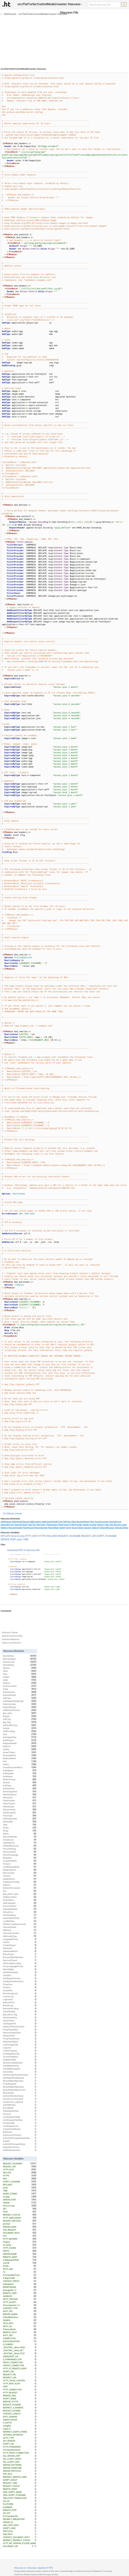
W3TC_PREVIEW (20, 2299)
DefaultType (20, 1954)
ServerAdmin (20, 2020)
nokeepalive (20, 2284)
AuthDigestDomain (20, 2053)
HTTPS (42, 1536)
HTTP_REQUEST (20, 2392)
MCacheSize (20, 2092)
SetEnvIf (95, 1528)
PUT (20, 2235)
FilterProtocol (64, 1525)
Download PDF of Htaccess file (23, 1550)
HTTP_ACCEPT (20, 2302)
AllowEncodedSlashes (20, 2062)
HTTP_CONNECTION (20, 2389)
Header (86, 1525)
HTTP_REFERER (20, 2238)
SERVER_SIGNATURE (20, 2468)
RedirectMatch (20, 1758)
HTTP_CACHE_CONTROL (20, 2380)
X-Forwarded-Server (20, 2449)
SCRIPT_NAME (20, 2398)
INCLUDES (52, 1536)
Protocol (20, 1863)
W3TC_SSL (20, 2311)
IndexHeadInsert (20, 1951)
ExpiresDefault (20, 1525)
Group (20, 1830)
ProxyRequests (20, 2083)
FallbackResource (20, 1845)
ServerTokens (78, 1528)
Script (68, 1528)
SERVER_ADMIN (20, 2314)
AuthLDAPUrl (20, 2002)
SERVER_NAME (20, 2254)
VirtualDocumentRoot (20, 1767)
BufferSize (20, 2132)
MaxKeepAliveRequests (20, 2077)
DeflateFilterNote (20, 1972)
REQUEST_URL (20, 2374)
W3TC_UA (20, 2326)
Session (87, 1528)
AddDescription (20, 1897)
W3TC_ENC (20, 2269)
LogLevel (20, 2047)
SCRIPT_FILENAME (106, 1536)
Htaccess (32, 2568)
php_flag (113, 1525)
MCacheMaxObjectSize (20, 2086)
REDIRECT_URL (20, 2377)
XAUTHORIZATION (20, 2341)
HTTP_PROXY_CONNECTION (20, 2452)
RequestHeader (15, 1528)
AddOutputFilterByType (52, 1522)
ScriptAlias (20, 1990)
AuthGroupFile (20, 1812)
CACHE (20, 2263)
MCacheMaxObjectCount (20, 2089)
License (18, 1513)
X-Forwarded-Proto (20, 2275)
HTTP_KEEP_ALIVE (20, 2383)
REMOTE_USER (20, 2293)
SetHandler (20, 1821)
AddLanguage (20, 1903)
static (20, 1539)
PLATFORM (20, 2504)
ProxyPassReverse (20, 2038)
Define (20, 1833)
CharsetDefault (20, 1927)
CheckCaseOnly (20, 2017)
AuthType (20, 1785)
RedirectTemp (20, 1779)
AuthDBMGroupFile (20, 2068)
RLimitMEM (20, 2108)
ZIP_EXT (20, 2513)
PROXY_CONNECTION (20, 2362)
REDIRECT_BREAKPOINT (20, 2519)
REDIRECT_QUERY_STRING (20, 2431)
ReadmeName (20, 1869)
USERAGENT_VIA (20, 2356)
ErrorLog (20, 2114)
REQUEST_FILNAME (20, 2404)
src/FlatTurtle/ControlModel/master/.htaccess (42, 14)
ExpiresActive (115, 1522)
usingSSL (20, 2425)
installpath (20, 2507)
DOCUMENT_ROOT (20, 2232)
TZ (20, 2272)
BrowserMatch (83, 1522)
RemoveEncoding (20, 2008)
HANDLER (20, 2296)
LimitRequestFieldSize (20, 2120)
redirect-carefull (20, 2419)
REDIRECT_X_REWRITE (20, 2407)
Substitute (20, 1948)
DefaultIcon (20, 1912)
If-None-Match (20, 2329)
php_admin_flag (20, 2014)
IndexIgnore (20, 1770)
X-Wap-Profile (20, 2278)
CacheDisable (20, 2011)
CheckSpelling (20, 1915)
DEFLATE (5, 1536)
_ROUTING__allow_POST (20, 2353)
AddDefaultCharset (20, 1522)
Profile (20, 2266)
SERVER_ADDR (20, 2226)
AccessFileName (20, 2056)
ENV (20, 2178)
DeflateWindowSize (20, 2150)
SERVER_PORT (8, 1539)
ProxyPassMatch (20, 2029)
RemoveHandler (20, 1836)
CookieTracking (20, 2050)
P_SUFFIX (20, 2422)
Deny (92, 1522)
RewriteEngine (41, 1528)
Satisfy (62, 1528)
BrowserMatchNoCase (20, 1957)
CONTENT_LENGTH (20, 2413)
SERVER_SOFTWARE (20, 2464)
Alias (20, 1824)
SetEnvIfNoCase (107, 1528)
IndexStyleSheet (20, 1909)
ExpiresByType (7, 1525)
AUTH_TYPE (20, 2437)
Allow (73, 1522)
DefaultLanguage (20, 1854)
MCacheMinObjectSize (20, 2080)
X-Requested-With (20, 2260)
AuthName (20, 1776)
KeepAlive (20, 1857)
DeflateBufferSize (20, 2111)
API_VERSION (20, 2440)
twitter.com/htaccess (11, 1643)
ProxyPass (20, 1984)
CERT (20, 2386)
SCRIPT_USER (20, 2528)
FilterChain (40, 1525)
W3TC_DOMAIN (20, 2416)
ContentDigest (20, 1945)
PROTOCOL (20, 2531)
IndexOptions (20, 1842)
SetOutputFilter (121, 1528)
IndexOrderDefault (20, 1918)
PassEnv (20, 1987)
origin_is (20, 2428)
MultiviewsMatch (20, 2041)
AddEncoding (35, 1522)
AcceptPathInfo (20, 1860)
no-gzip (20, 2196)
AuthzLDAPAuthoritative (20, 2026)
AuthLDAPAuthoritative (20, 2095)
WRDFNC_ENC (20, 2395)
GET (20, 2208)
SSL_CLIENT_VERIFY (20, 2458)
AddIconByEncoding (20, 1963)
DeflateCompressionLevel (20, 1924)
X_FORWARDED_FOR (20, 2359)
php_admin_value (20, 1894)
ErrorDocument (102, 1522)
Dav (20, 1891)
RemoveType (20, 1872)
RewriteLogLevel (20, 1993)
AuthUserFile (20, 1788)
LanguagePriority (20, 1939)
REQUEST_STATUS (20, 2486)
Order (106, 1525)
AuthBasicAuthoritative (20, 1981)
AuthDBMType (20, 2105)
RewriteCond (28, 1528)
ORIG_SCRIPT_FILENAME (20, 2495)
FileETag (31, 1525)
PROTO (20, 2251)
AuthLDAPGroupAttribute (20, 2144)
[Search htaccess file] (104, 5)
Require (20, 1716)
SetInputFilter (20, 2035)
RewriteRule (53, 1528)
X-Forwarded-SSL (20, 2516)
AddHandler (20, 1773)
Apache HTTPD (45, 2568)
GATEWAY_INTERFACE (20, 2434)
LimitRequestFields (20, 2117)
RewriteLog (20, 2005)
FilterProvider (76, 1525)
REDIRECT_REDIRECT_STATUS (20, 2540)
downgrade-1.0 (20, 2290)
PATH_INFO (20, 2323)
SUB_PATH (20, 2534)
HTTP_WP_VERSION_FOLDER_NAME (20, 2543)
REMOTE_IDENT (20, 2489)
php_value (122, 1525)
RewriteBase (20, 1665)
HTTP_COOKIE (20, 2248)
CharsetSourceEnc (20, 1933)
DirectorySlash (20, 1851)
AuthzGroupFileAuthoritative (20, 2074)
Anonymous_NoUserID (20, 2098)
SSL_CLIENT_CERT (20, 2461)
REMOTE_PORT (20, 2510)
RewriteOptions (20, 1794)
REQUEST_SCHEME (20, 2410)
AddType (67, 1522)
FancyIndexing (20, 1848)
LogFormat (20, 1999)
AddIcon (20, 1885)
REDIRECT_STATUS (20, 2214)
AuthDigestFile (20, 2023)
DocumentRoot (20, 1906)
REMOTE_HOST (20, 2332)
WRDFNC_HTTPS (20, 2401)
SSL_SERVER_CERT (20, 2455)
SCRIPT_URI (20, 2443)
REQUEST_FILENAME (69, 1536)
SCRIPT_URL (20, 2371)
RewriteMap (20, 1969)
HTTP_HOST (31, 1536)
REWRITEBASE (20, 2287)
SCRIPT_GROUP (20, 2480)
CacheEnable (20, 2123)
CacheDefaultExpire (20, 2129)
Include (93, 1525)
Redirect (4, 1528)
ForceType (20, 1815)
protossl (20, 2223)
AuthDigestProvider (20, 1978)
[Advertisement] (64, 40)
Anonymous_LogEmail (20, 2102)
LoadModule (20, 1921)
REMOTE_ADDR (20, 2257)
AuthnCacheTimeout (20, 2135)
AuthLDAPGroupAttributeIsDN (20, 2138)
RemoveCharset (20, 1960)
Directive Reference (10, 1639)
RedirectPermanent (20, 1888)
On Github (8, 1513)
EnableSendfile (20, 2059)
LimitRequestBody (20, 1866)
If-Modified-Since (20, 2317)
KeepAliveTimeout (20, 2147)
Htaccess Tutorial (10, 1632)
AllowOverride (20, 1809)
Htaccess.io (20, 2568)
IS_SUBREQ (20, 2344)
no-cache (20, 2244)
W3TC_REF (20, 2335)
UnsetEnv (20, 1975)
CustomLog (20, 1996)
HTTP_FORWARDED (20, 2446)
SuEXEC (20, 2141)
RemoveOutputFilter (20, 2032)
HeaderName (20, 1879)
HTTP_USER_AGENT (20, 2217)
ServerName (20, 1900)
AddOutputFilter (20, 1818)
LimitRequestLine (20, 2126)
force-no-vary (17, 1536)
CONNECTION (20, 2338)
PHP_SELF (20, 2474)
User (20, 1734)
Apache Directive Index (12, 1636)
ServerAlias (20, 2071)
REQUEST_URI (88, 1536)
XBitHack (20, 1930)
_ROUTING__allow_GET (20, 2350)
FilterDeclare (51, 1525)
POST (20, 2211)
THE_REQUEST (20, 2229)
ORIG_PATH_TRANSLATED (20, 2498)
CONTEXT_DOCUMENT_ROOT (20, 2537)
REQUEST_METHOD (20, 2220)
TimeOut (20, 1875)
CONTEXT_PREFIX (20, 2281)
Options (100, 1525)
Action (20, 1827)
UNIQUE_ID (20, 2522)
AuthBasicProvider (20, 1882)
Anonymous (20, 1839)
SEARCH (20, 2320)
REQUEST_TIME (20, 2483)
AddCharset (10, 14)
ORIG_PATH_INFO (20, 2525)
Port (20, 1761)
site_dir (20, 2501)
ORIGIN (20, 2202)
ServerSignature (20, 1791)
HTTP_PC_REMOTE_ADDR (20, 2368)
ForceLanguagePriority (20, 1966)
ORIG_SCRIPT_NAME (20, 2492)
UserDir (20, 1942)
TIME (25, 1539)
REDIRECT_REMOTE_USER (20, 2477)
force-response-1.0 (20, 2305)
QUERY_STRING (20, 2193)
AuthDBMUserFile (20, 2065)
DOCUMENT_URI (18, 2546)
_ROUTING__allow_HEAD (20, 2347)
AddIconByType (20, 1936)
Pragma (20, 2241)
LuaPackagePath (20, 2044)
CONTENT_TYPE (20, 2308)
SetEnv (20, 1764)
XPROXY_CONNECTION (20, 2365)
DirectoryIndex (20, 1704)
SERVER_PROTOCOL (20, 2471)
